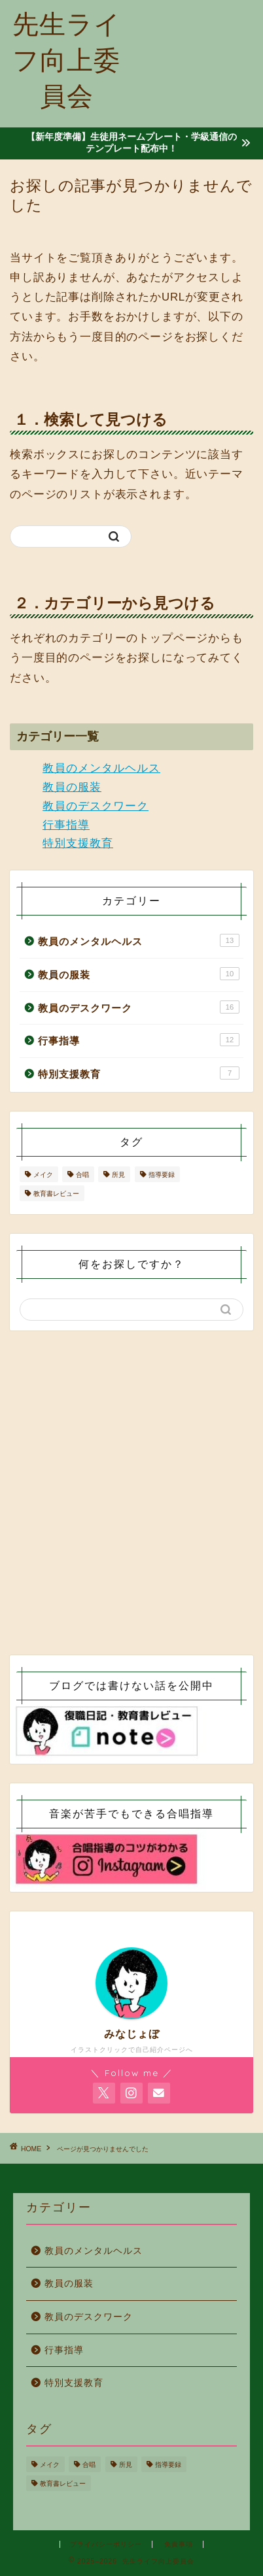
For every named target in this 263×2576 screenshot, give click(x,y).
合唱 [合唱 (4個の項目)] (82, 1174)
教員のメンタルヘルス (101, 768)
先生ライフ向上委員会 (66, 59)
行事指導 (66, 825)
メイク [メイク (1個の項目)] (43, 1174)
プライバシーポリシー (106, 2544)
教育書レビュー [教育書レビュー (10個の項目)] (56, 1193)
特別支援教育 (78, 843)
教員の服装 (72, 787)
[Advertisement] (198, 58)
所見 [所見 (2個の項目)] (118, 1174)
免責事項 (178, 2544)
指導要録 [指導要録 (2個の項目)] (162, 1174)
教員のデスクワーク (96, 806)
